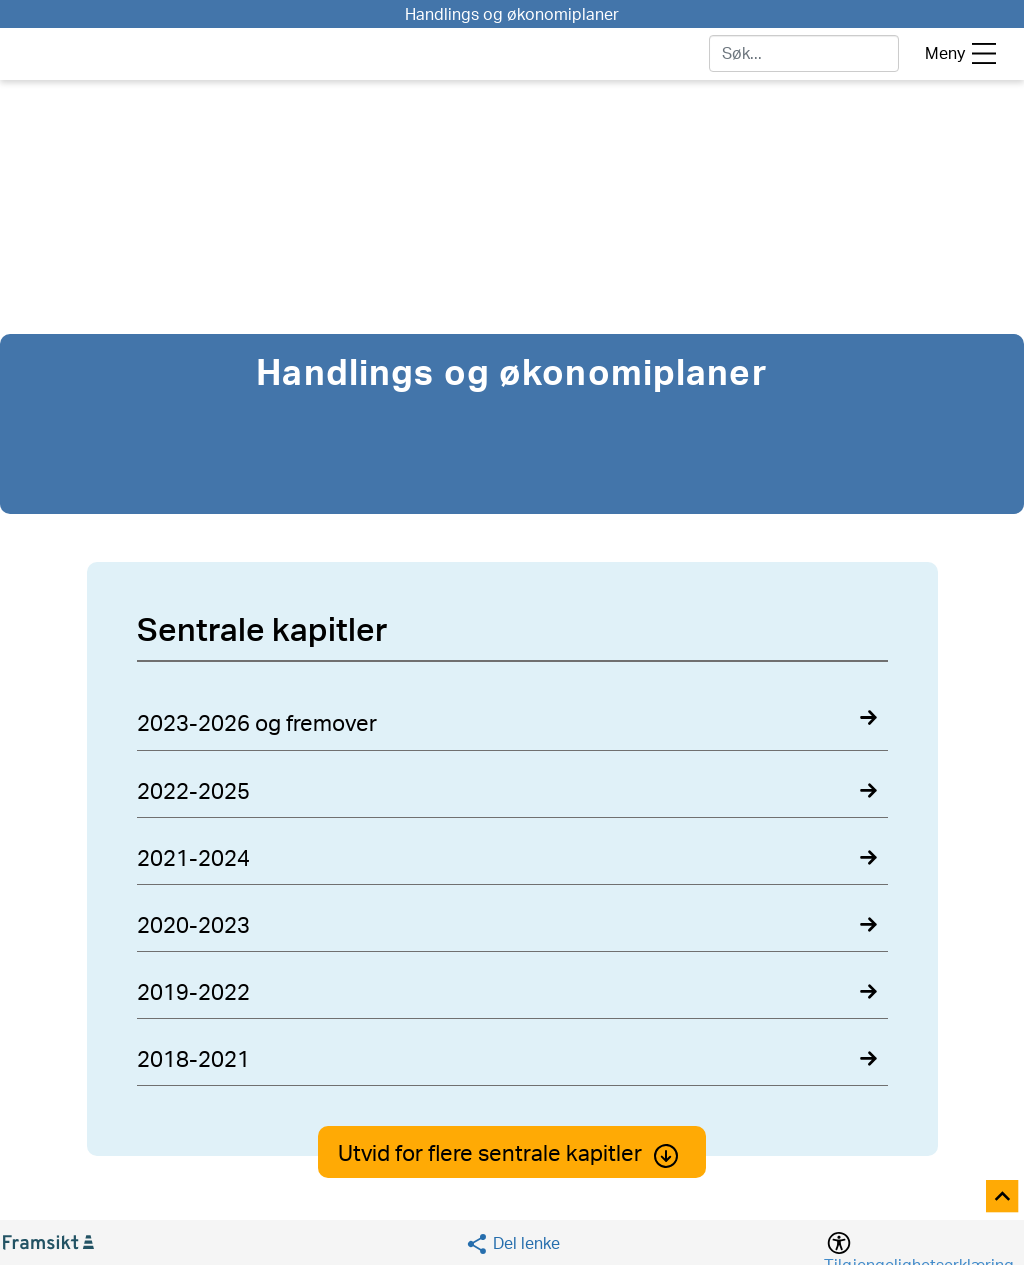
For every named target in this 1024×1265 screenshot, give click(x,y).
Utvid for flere (512, 1154)
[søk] (804, 53)
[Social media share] (512, 1243)
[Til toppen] (1003, 1197)
